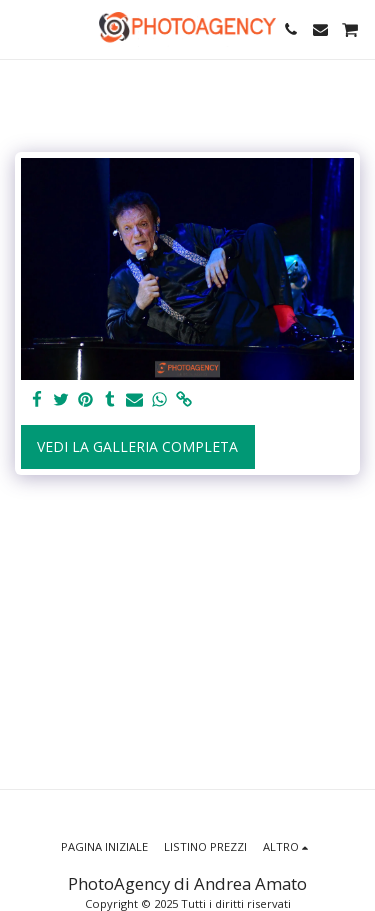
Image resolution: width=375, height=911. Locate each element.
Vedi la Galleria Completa (137, 446)
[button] (22, 28)
